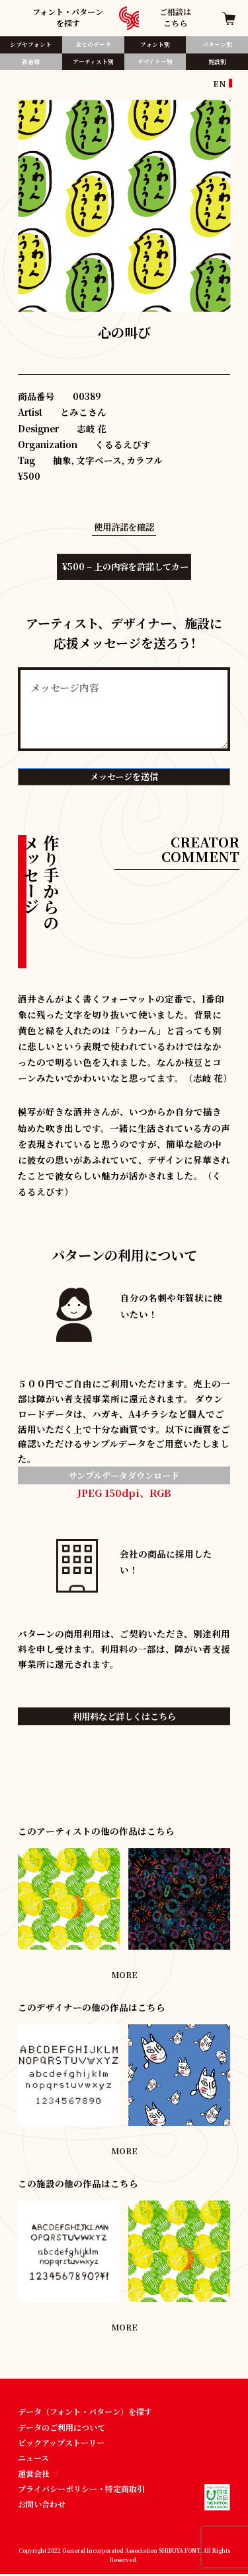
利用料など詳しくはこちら (124, 1716)
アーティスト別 (93, 61)
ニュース (33, 2458)
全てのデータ (93, 44)
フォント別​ (155, 44)
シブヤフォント (31, 44)
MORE (124, 1975)
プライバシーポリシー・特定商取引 (81, 2489)
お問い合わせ (41, 2505)
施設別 (217, 61)
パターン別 (217, 44)
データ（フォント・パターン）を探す (85, 2412)
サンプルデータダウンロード (124, 1475)
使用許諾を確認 (124, 526)
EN (219, 83)
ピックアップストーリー (61, 2443)
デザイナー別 (155, 61)
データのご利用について (61, 2427)
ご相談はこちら (175, 17)
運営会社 (38, 2474)
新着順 (31, 61)
